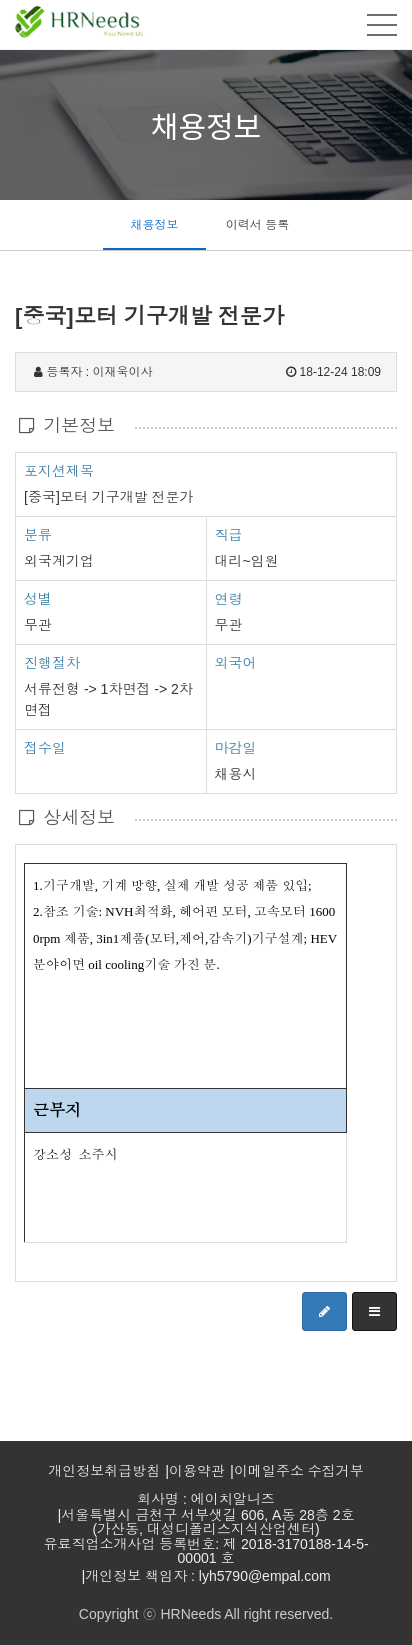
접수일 (45, 747)
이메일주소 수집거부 (299, 1471)
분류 (38, 534)
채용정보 (155, 225)
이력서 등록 (257, 225)
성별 (38, 598)
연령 (229, 599)
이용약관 (197, 1471)
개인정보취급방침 (104, 1471)
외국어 (236, 663)
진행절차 (52, 662)
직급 (229, 535)
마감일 (236, 748)
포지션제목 (59, 470)
